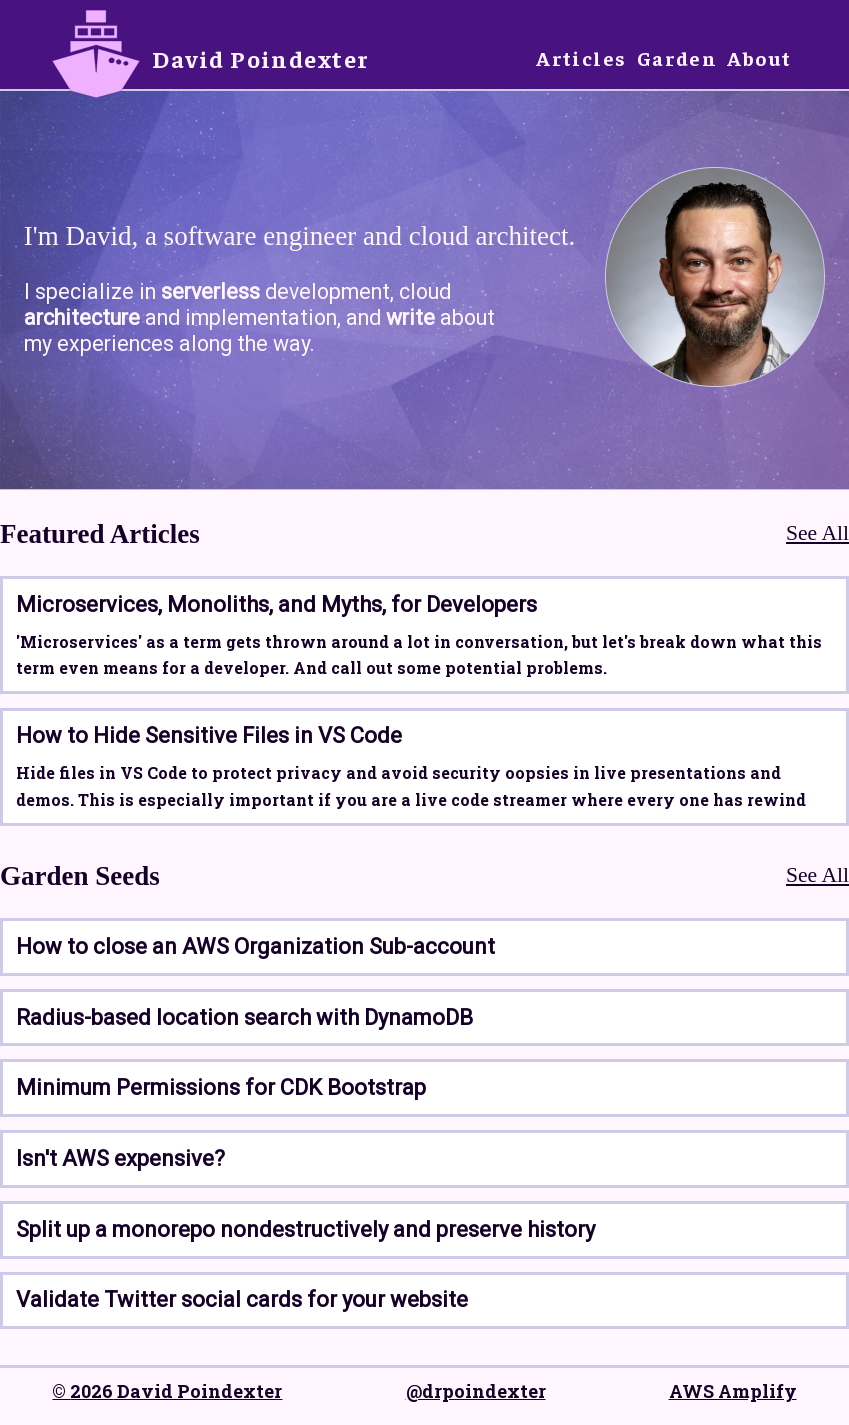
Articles (581, 57)
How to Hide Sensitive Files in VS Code (209, 735)
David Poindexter (260, 58)
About (759, 57)
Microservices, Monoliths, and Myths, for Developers (276, 604)
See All (817, 533)
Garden (677, 57)
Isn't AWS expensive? (120, 1158)
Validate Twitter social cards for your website (242, 1299)
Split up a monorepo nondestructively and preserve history (305, 1229)
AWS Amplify (733, 1391)
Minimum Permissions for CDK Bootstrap (221, 1087)
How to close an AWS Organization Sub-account (255, 946)
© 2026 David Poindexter (167, 1391)
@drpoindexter (476, 1391)
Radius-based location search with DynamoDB (244, 1017)
